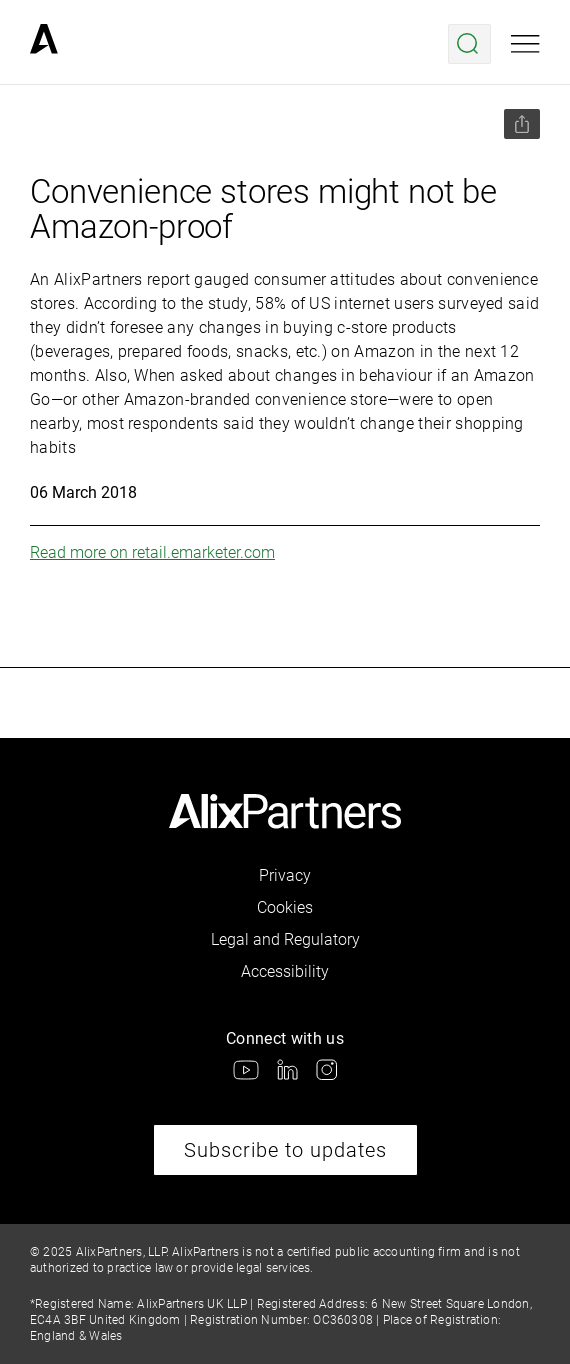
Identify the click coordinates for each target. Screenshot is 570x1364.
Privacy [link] (285, 875)
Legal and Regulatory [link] (285, 939)
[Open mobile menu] (525, 44)
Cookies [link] (285, 907)
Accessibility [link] (285, 971)
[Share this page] (522, 124)
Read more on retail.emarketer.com (152, 552)
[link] (44, 44)
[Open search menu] (469, 44)
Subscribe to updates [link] (285, 1150)
